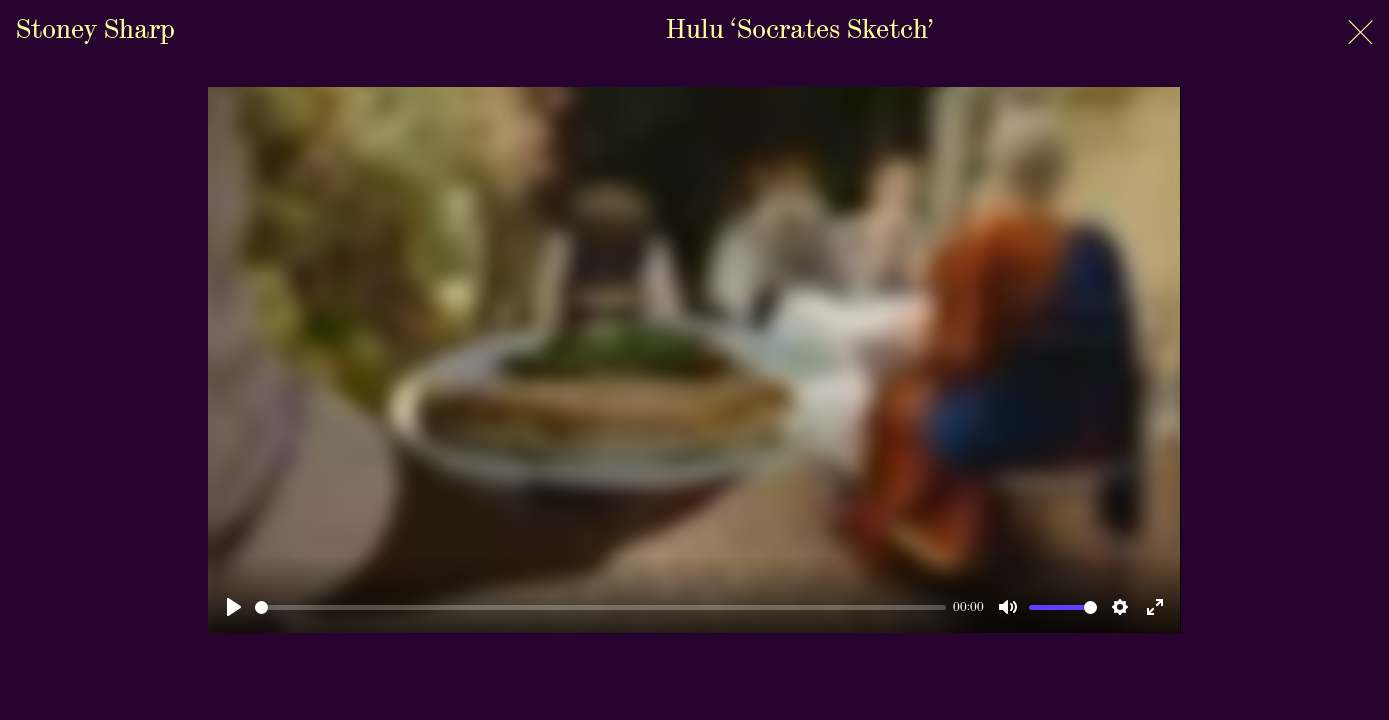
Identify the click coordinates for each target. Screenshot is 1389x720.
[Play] (234, 607)
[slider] (600, 607)
